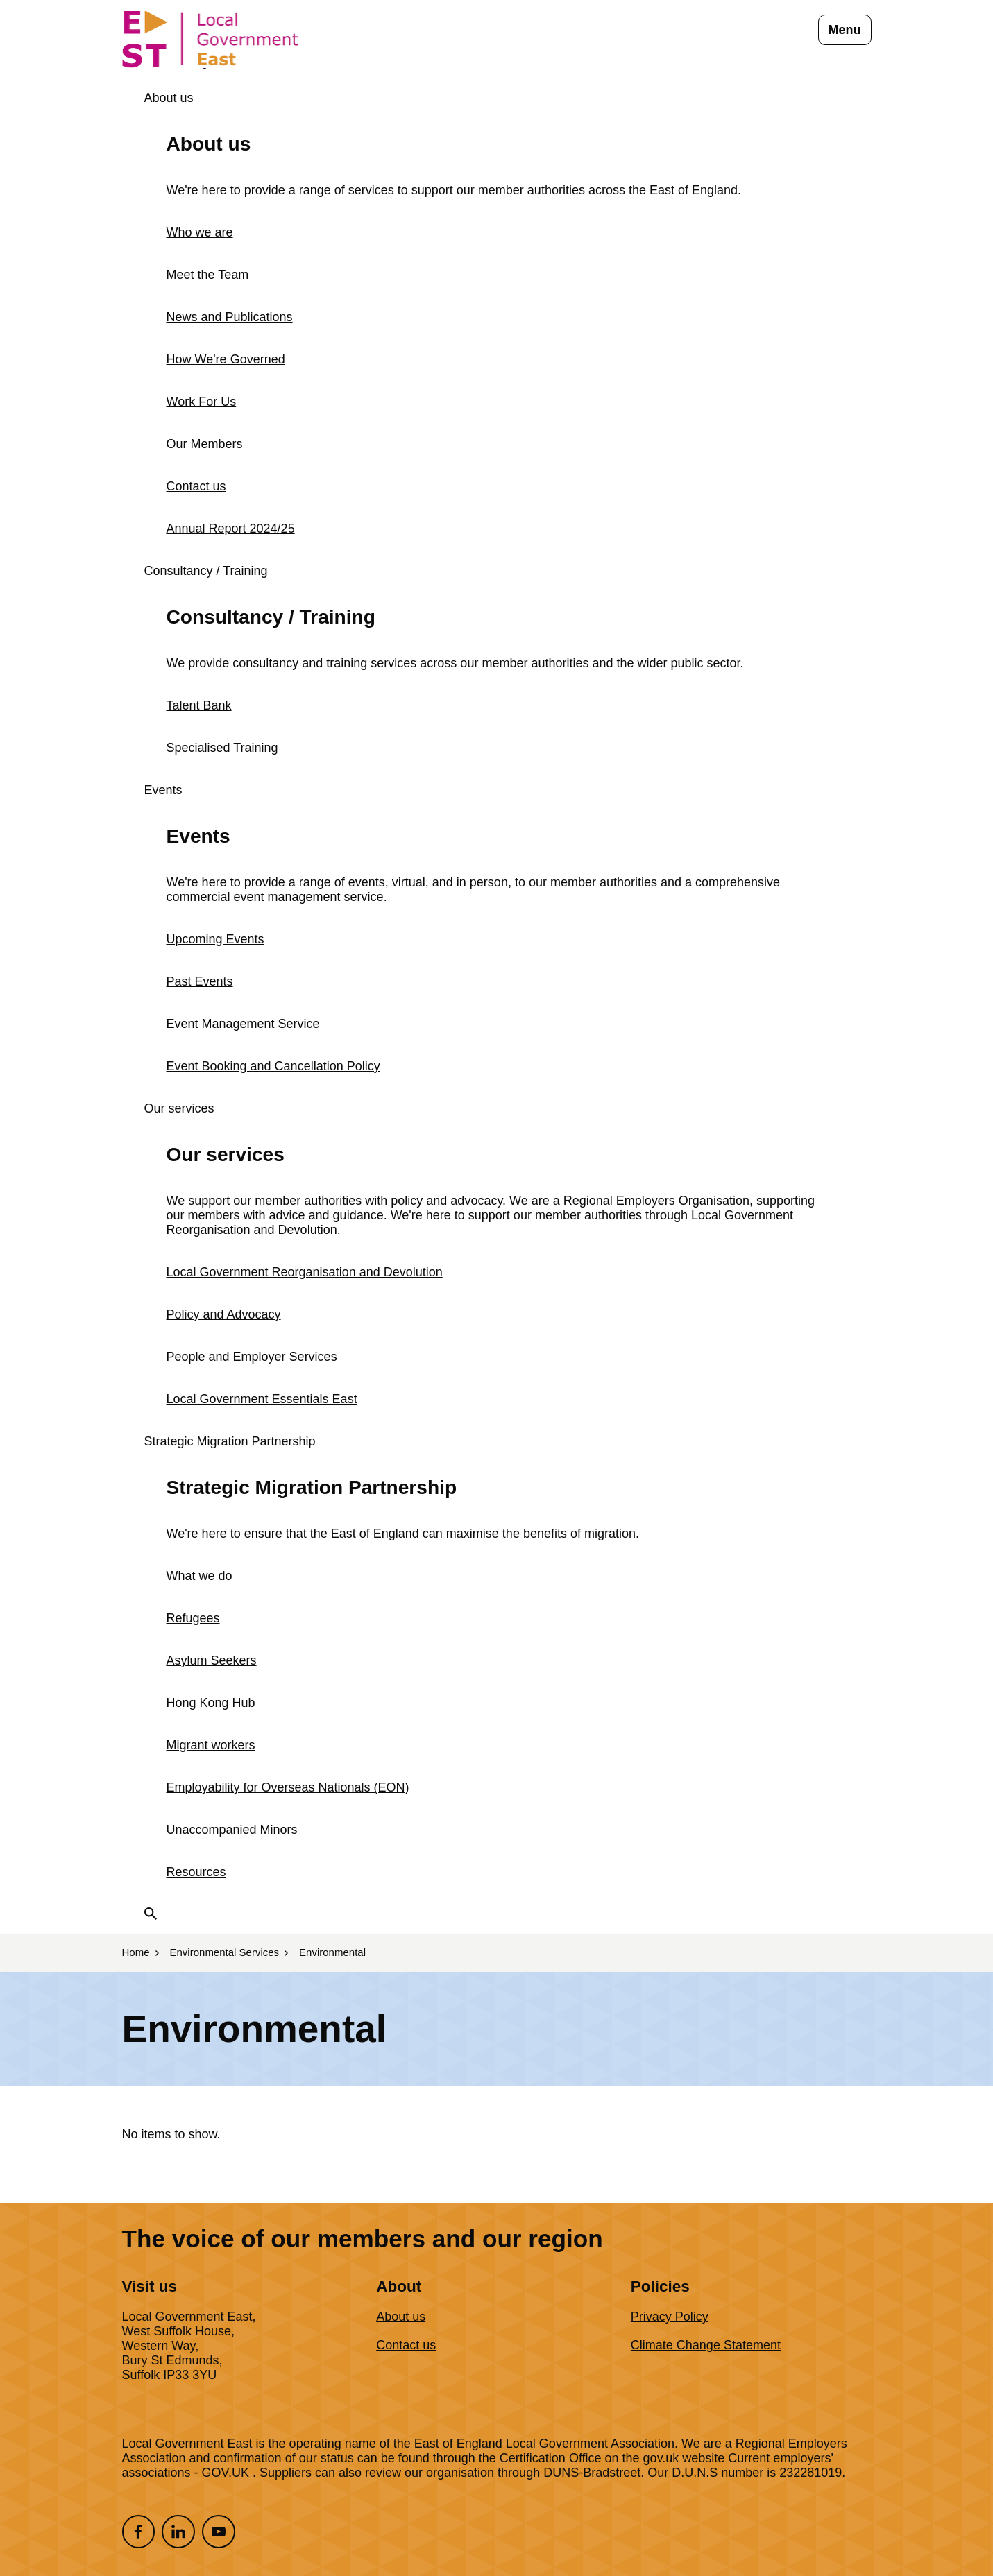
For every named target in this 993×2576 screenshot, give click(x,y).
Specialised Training (222, 748)
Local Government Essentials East (262, 1399)
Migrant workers (211, 1745)
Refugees (193, 1618)
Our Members (205, 444)
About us (169, 98)
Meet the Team (208, 275)
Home (136, 1952)
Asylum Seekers (212, 1660)
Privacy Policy (669, 2317)
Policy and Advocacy (224, 1314)
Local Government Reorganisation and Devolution (305, 1272)
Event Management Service (243, 1024)
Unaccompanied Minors (232, 1830)
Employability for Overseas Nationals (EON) (288, 1787)
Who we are (200, 232)
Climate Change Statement (706, 2345)
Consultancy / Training (206, 571)
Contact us (196, 486)
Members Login (180, 63)
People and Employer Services (252, 1357)
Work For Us (202, 402)
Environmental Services (225, 1952)
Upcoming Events (215, 939)
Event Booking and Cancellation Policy (273, 1066)
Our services (179, 1108)
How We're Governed (226, 359)
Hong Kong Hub (211, 1703)
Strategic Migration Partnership (230, 1441)
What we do (199, 1576)
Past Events (200, 981)
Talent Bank (199, 705)
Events (163, 790)
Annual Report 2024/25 (231, 528)
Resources (196, 1872)
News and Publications (230, 317)
